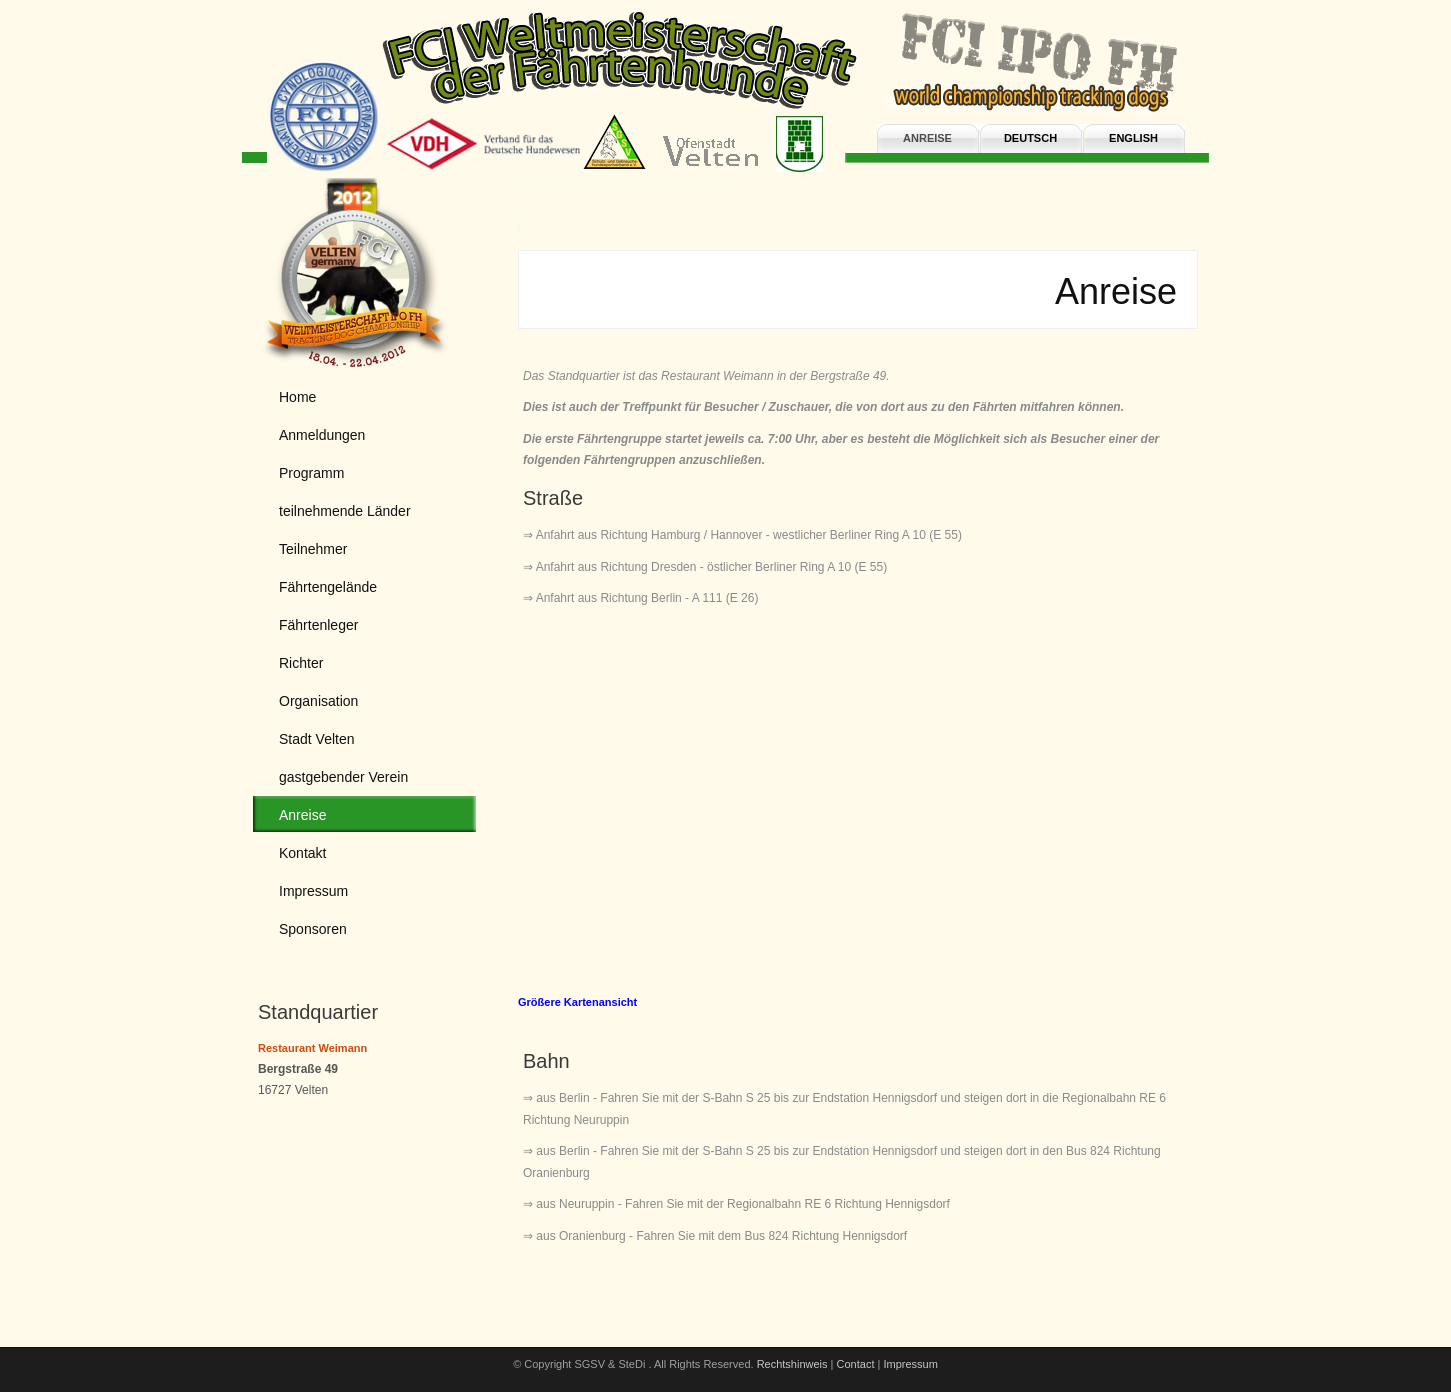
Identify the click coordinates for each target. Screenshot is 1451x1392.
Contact (856, 1364)
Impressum (910, 1364)
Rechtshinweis (792, 1364)
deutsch (1030, 138)
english (1133, 138)
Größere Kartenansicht (577, 1002)
